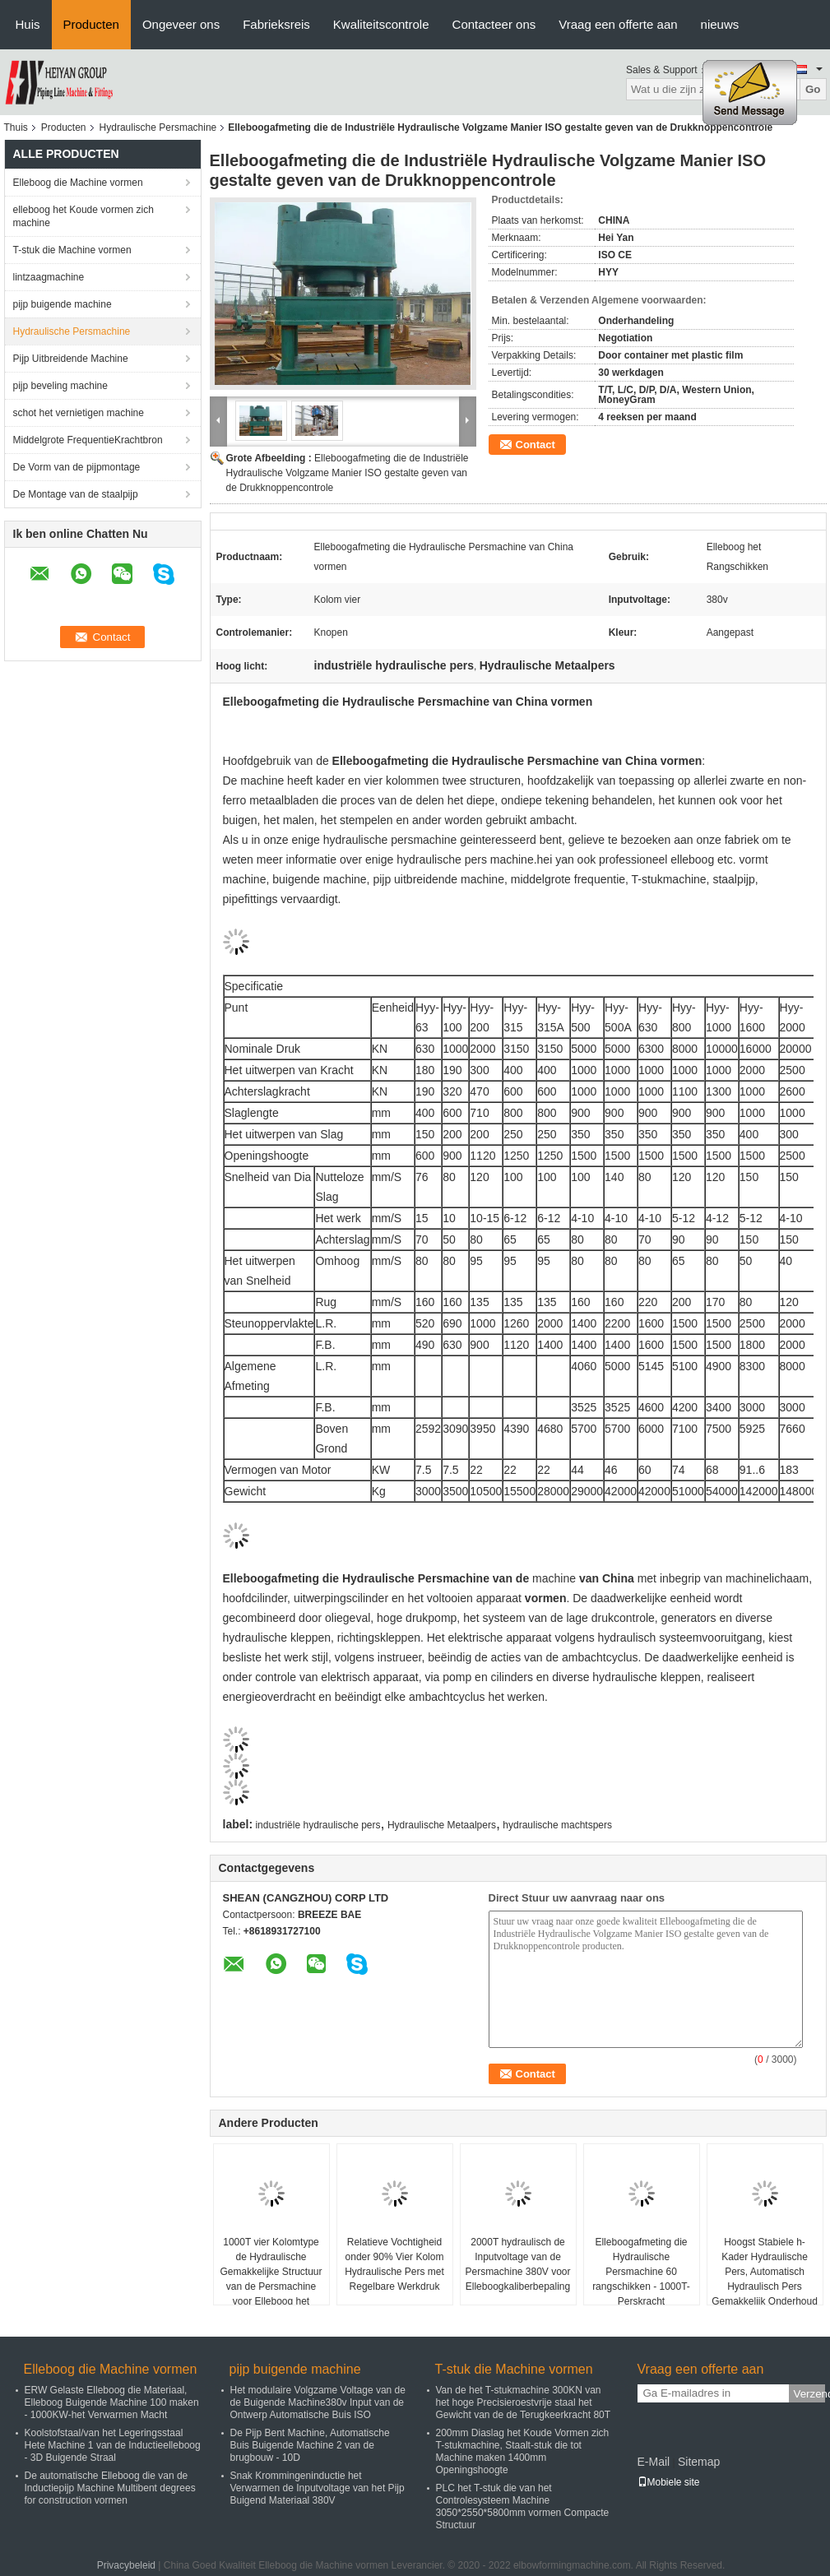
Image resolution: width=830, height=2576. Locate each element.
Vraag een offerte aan (618, 24)
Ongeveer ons (181, 24)
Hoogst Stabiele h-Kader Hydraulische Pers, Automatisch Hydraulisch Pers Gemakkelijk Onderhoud (765, 2271)
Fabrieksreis (276, 24)
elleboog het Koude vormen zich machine (83, 216)
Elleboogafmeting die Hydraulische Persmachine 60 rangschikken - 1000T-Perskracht (641, 2271)
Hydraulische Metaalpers (441, 1825)
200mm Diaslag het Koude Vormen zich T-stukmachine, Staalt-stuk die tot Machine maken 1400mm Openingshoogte (523, 2451)
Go (813, 89)
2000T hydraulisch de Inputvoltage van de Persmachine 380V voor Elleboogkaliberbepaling (517, 2264)
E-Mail (654, 2461)
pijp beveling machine (60, 385)
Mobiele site (669, 2482)
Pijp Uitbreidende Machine (70, 358)
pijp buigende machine (62, 304)
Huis (28, 24)
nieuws (720, 24)
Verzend (809, 2394)
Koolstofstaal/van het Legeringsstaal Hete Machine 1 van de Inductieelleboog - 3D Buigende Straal (113, 2445)
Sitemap (699, 2461)
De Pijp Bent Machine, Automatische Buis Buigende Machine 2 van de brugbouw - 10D (310, 2445)
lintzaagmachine (49, 277)
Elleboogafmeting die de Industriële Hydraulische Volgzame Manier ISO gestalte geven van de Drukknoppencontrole (347, 472)
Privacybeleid (126, 2565)
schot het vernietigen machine (78, 413)
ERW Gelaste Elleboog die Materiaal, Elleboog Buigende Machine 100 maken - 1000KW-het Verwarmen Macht (112, 2402)
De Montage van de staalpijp (75, 494)
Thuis (16, 127)
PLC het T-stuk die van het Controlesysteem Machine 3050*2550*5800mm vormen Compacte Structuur (523, 2506)
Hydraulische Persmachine (158, 127)
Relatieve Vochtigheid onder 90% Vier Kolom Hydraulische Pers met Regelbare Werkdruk (394, 2264)
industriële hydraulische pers (317, 1825)
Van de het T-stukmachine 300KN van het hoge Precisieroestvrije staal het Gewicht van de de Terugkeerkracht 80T (523, 2402)
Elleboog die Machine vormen (78, 182)
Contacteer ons (494, 24)
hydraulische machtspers (557, 1825)
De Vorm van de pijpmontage (77, 467)
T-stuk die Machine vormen (72, 250)
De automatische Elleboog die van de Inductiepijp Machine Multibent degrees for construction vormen (110, 2488)
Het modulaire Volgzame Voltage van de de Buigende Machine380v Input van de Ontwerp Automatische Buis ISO (318, 2402)
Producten (91, 24)
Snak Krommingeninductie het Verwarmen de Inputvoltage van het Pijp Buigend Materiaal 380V (317, 2488)
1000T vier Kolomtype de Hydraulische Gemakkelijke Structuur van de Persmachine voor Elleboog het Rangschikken (271, 2279)
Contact (535, 444)
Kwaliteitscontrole (381, 24)
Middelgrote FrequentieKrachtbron (88, 440)
